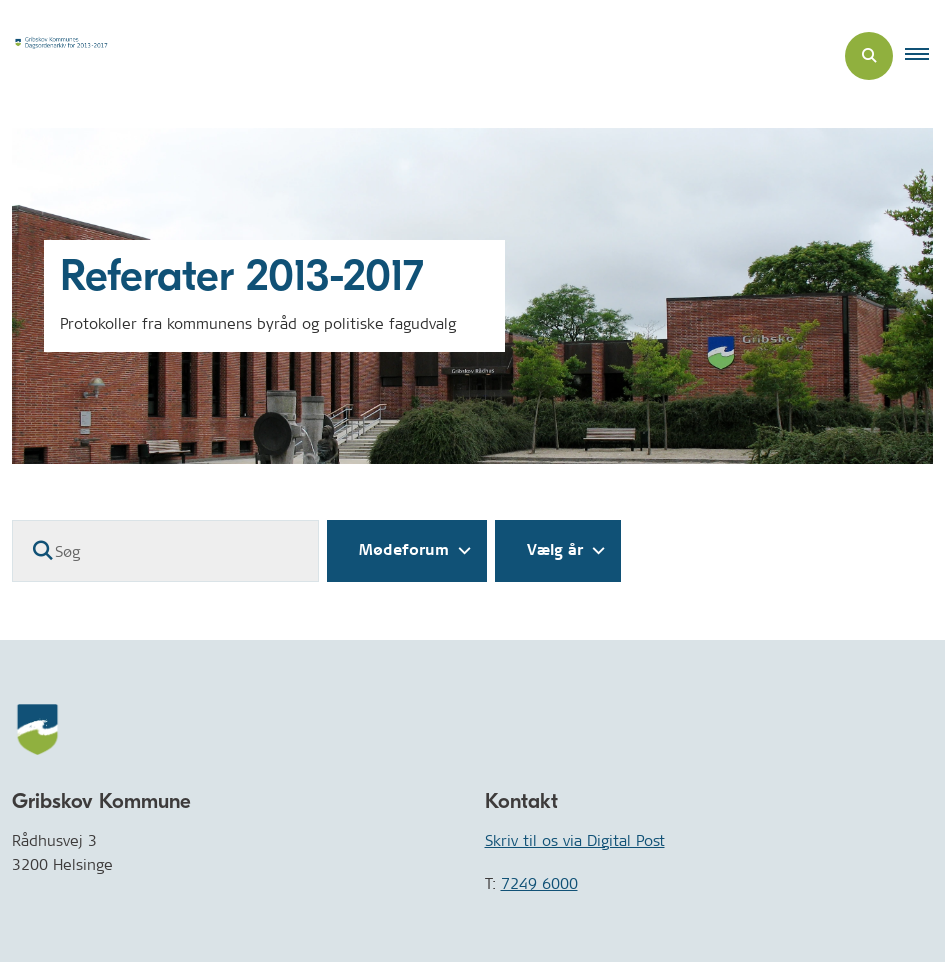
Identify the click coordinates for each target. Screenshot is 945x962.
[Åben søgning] (869, 56)
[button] (925, 56)
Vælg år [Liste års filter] (555, 550)
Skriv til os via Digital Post (575, 840)
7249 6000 (539, 883)
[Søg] (165, 551)
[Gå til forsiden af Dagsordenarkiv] (66, 56)
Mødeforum (404, 550)
